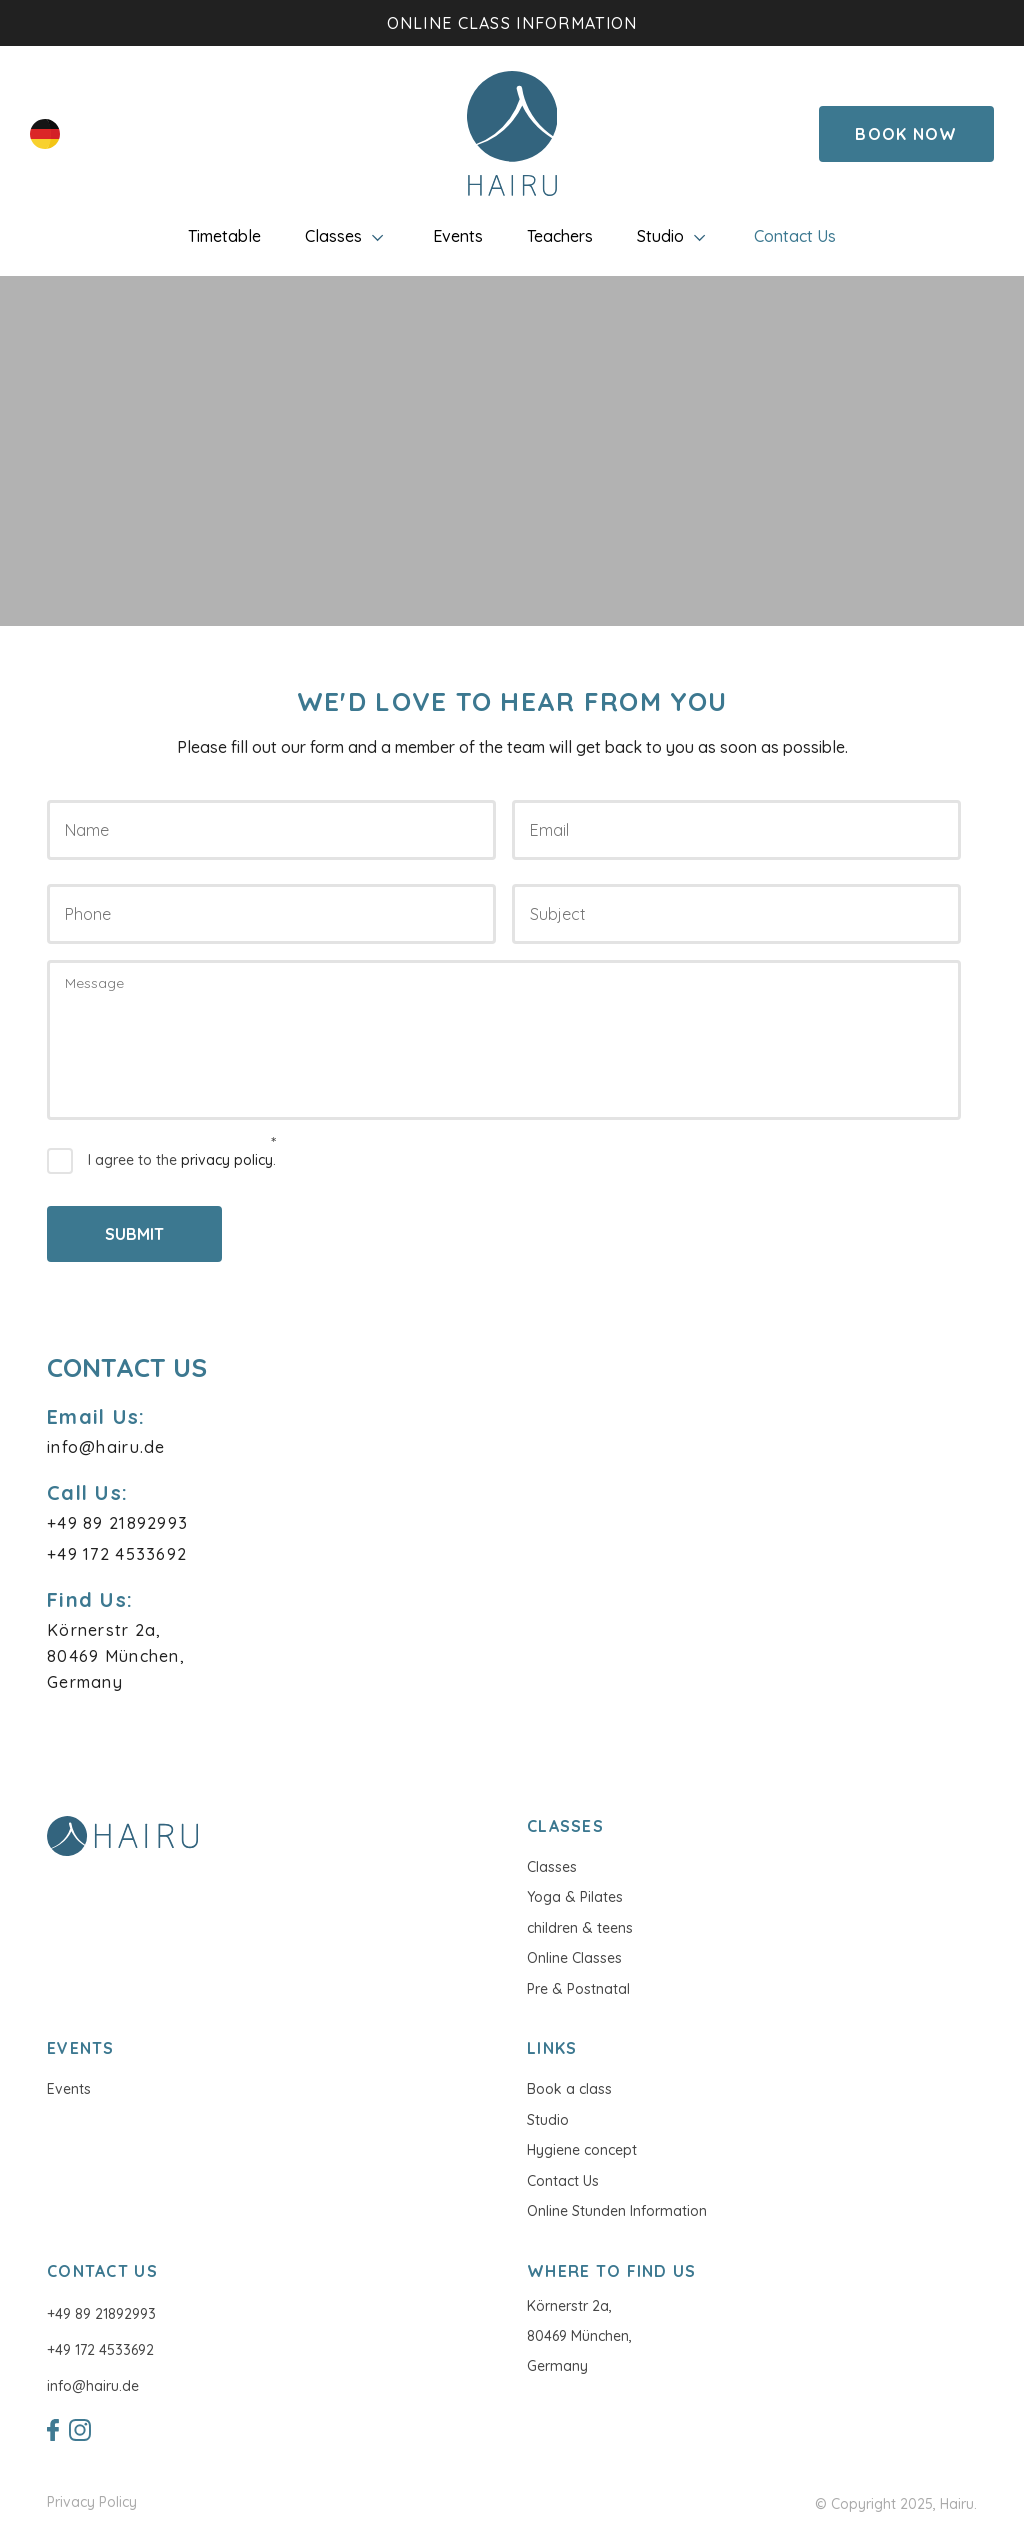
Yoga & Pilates (575, 1897)
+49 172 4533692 (100, 2350)
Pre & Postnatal (578, 1989)
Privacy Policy (92, 2502)
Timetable (224, 236)
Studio (673, 236)
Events (458, 236)
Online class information (512, 23)
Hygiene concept (582, 2150)
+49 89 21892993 (101, 2314)
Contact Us (795, 236)
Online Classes (574, 1958)
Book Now (906, 134)
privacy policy (227, 1160)
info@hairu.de (93, 2386)
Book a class (569, 2089)
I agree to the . (182, 1160)
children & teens (580, 1928)
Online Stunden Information (617, 2211)
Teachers (560, 236)
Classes (346, 236)
